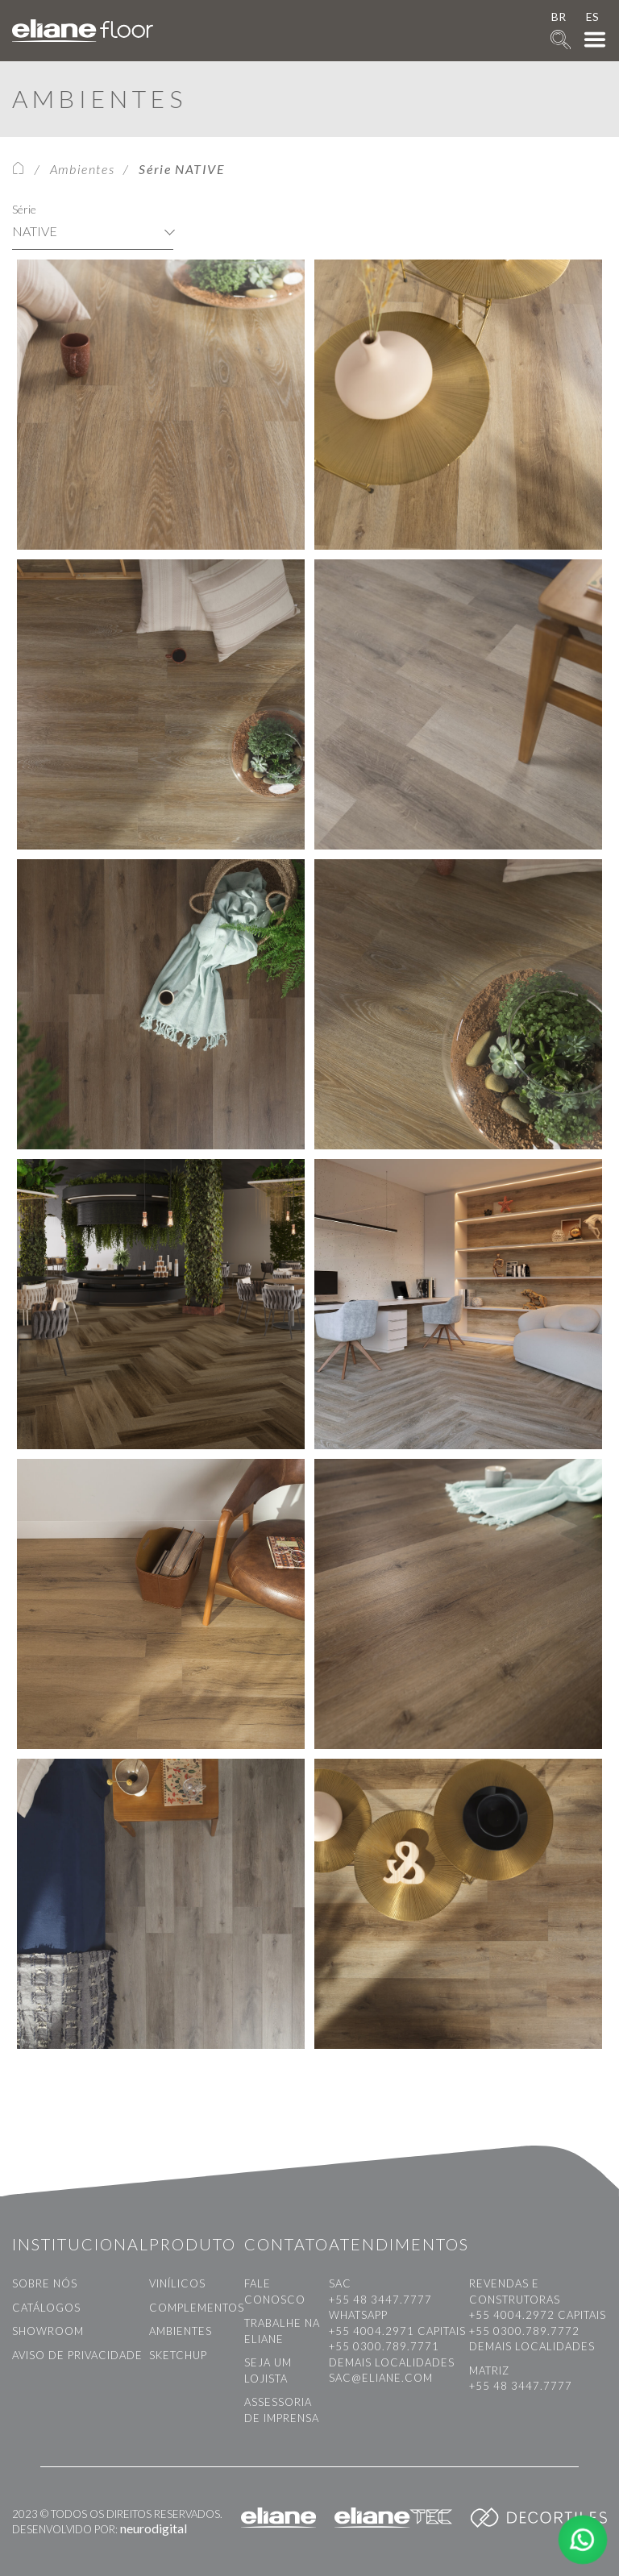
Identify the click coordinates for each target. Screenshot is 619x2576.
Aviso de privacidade (77, 2355)
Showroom (48, 2331)
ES (592, 16)
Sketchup (178, 2355)
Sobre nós (44, 2283)
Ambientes (82, 169)
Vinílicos (177, 2283)
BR (558, 16)
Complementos (196, 2307)
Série (24, 209)
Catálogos (46, 2307)
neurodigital (153, 2528)
